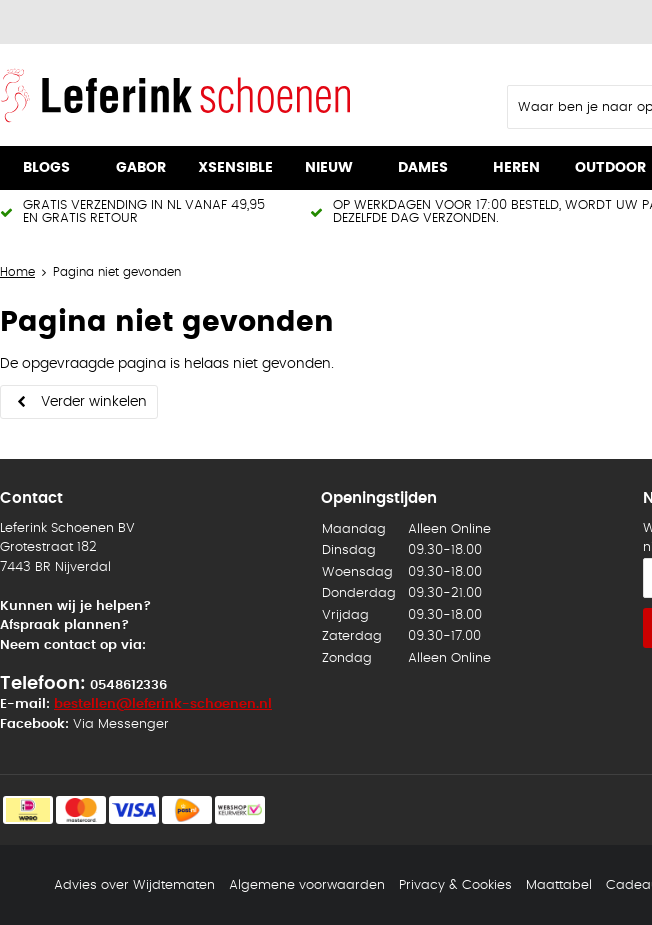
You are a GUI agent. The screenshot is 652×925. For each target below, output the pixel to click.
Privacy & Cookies (455, 885)
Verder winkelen (94, 402)
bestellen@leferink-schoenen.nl (163, 704)
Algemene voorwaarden (307, 885)
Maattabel (559, 885)
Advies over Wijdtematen (134, 885)
